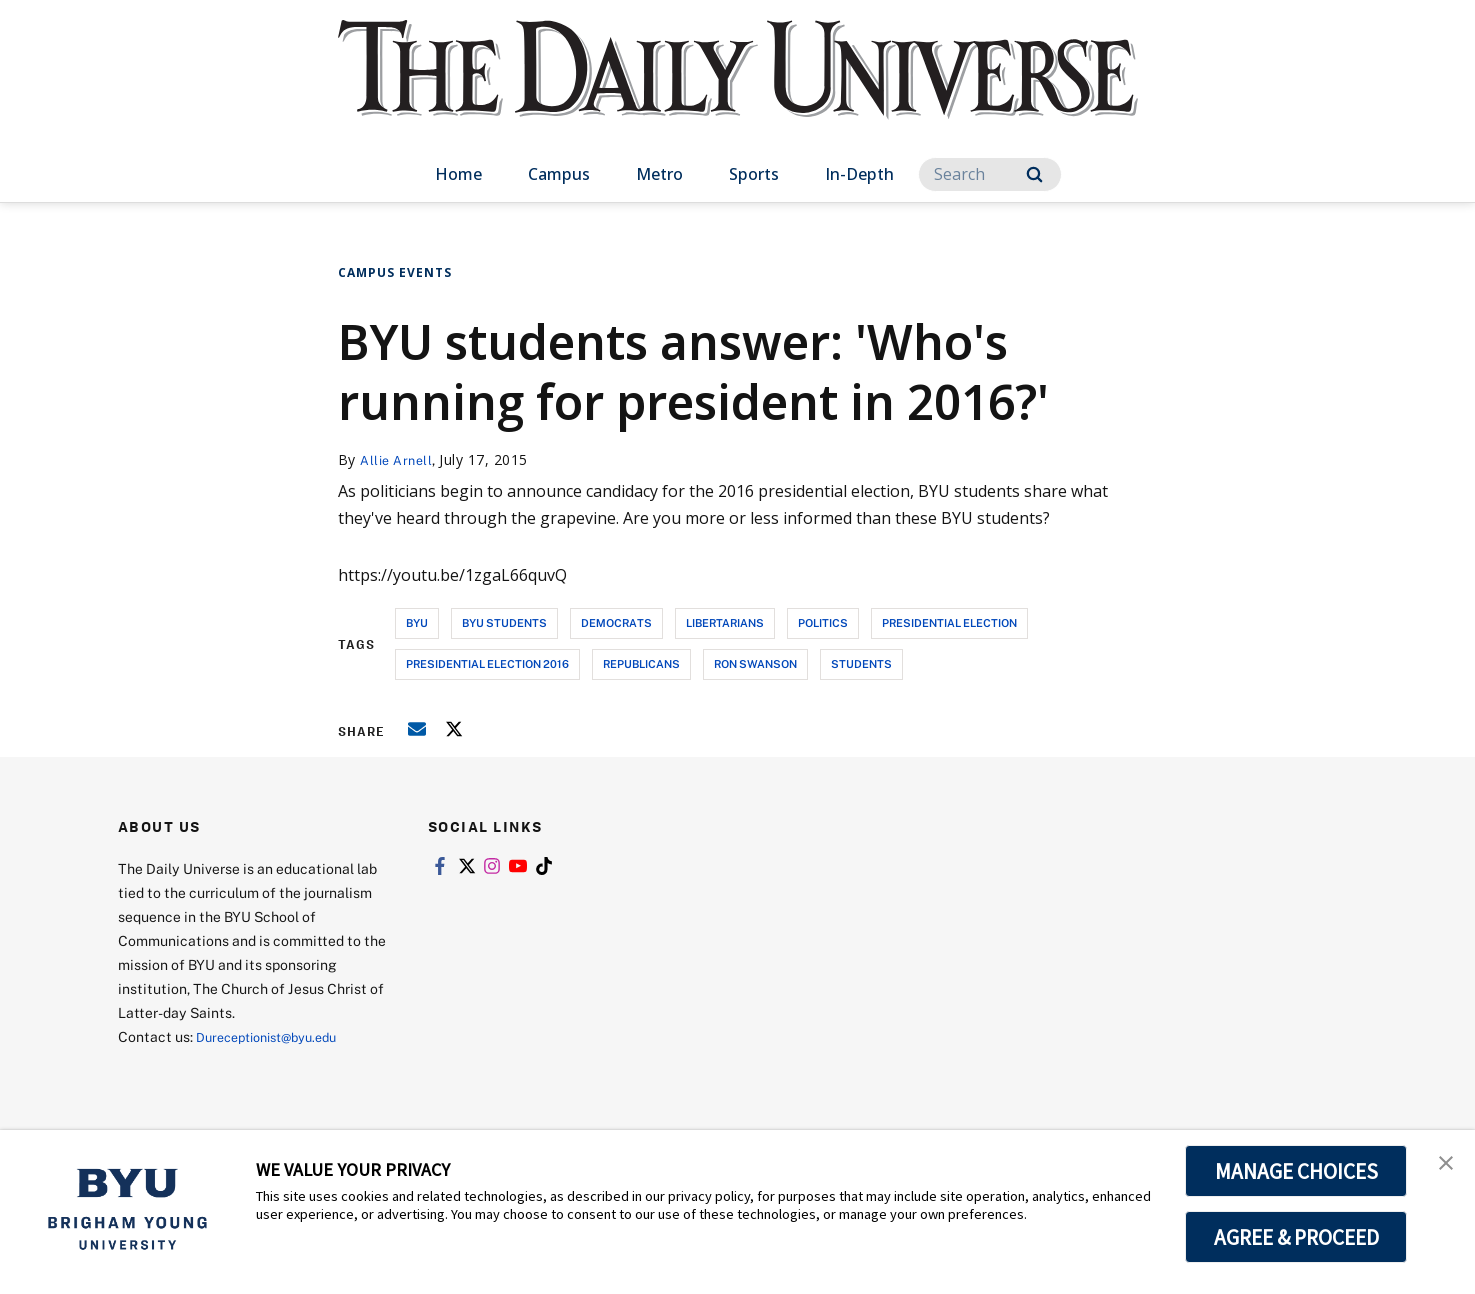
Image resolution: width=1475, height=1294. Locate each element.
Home (458, 174)
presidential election (949, 622)
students (861, 663)
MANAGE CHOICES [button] (1296, 1171)
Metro (659, 174)
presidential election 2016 (487, 663)
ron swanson (755, 663)
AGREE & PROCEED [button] (1296, 1237)
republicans (641, 663)
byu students (504, 622)
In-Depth (859, 174)
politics (823, 622)
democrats (616, 622)
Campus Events (395, 272)
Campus (559, 174)
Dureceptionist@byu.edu (276, 1035)
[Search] (990, 174)
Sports (754, 174)
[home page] (738, 89)
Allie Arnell (399, 459)
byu (417, 622)
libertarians (725, 622)
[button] (1442, 1166)
